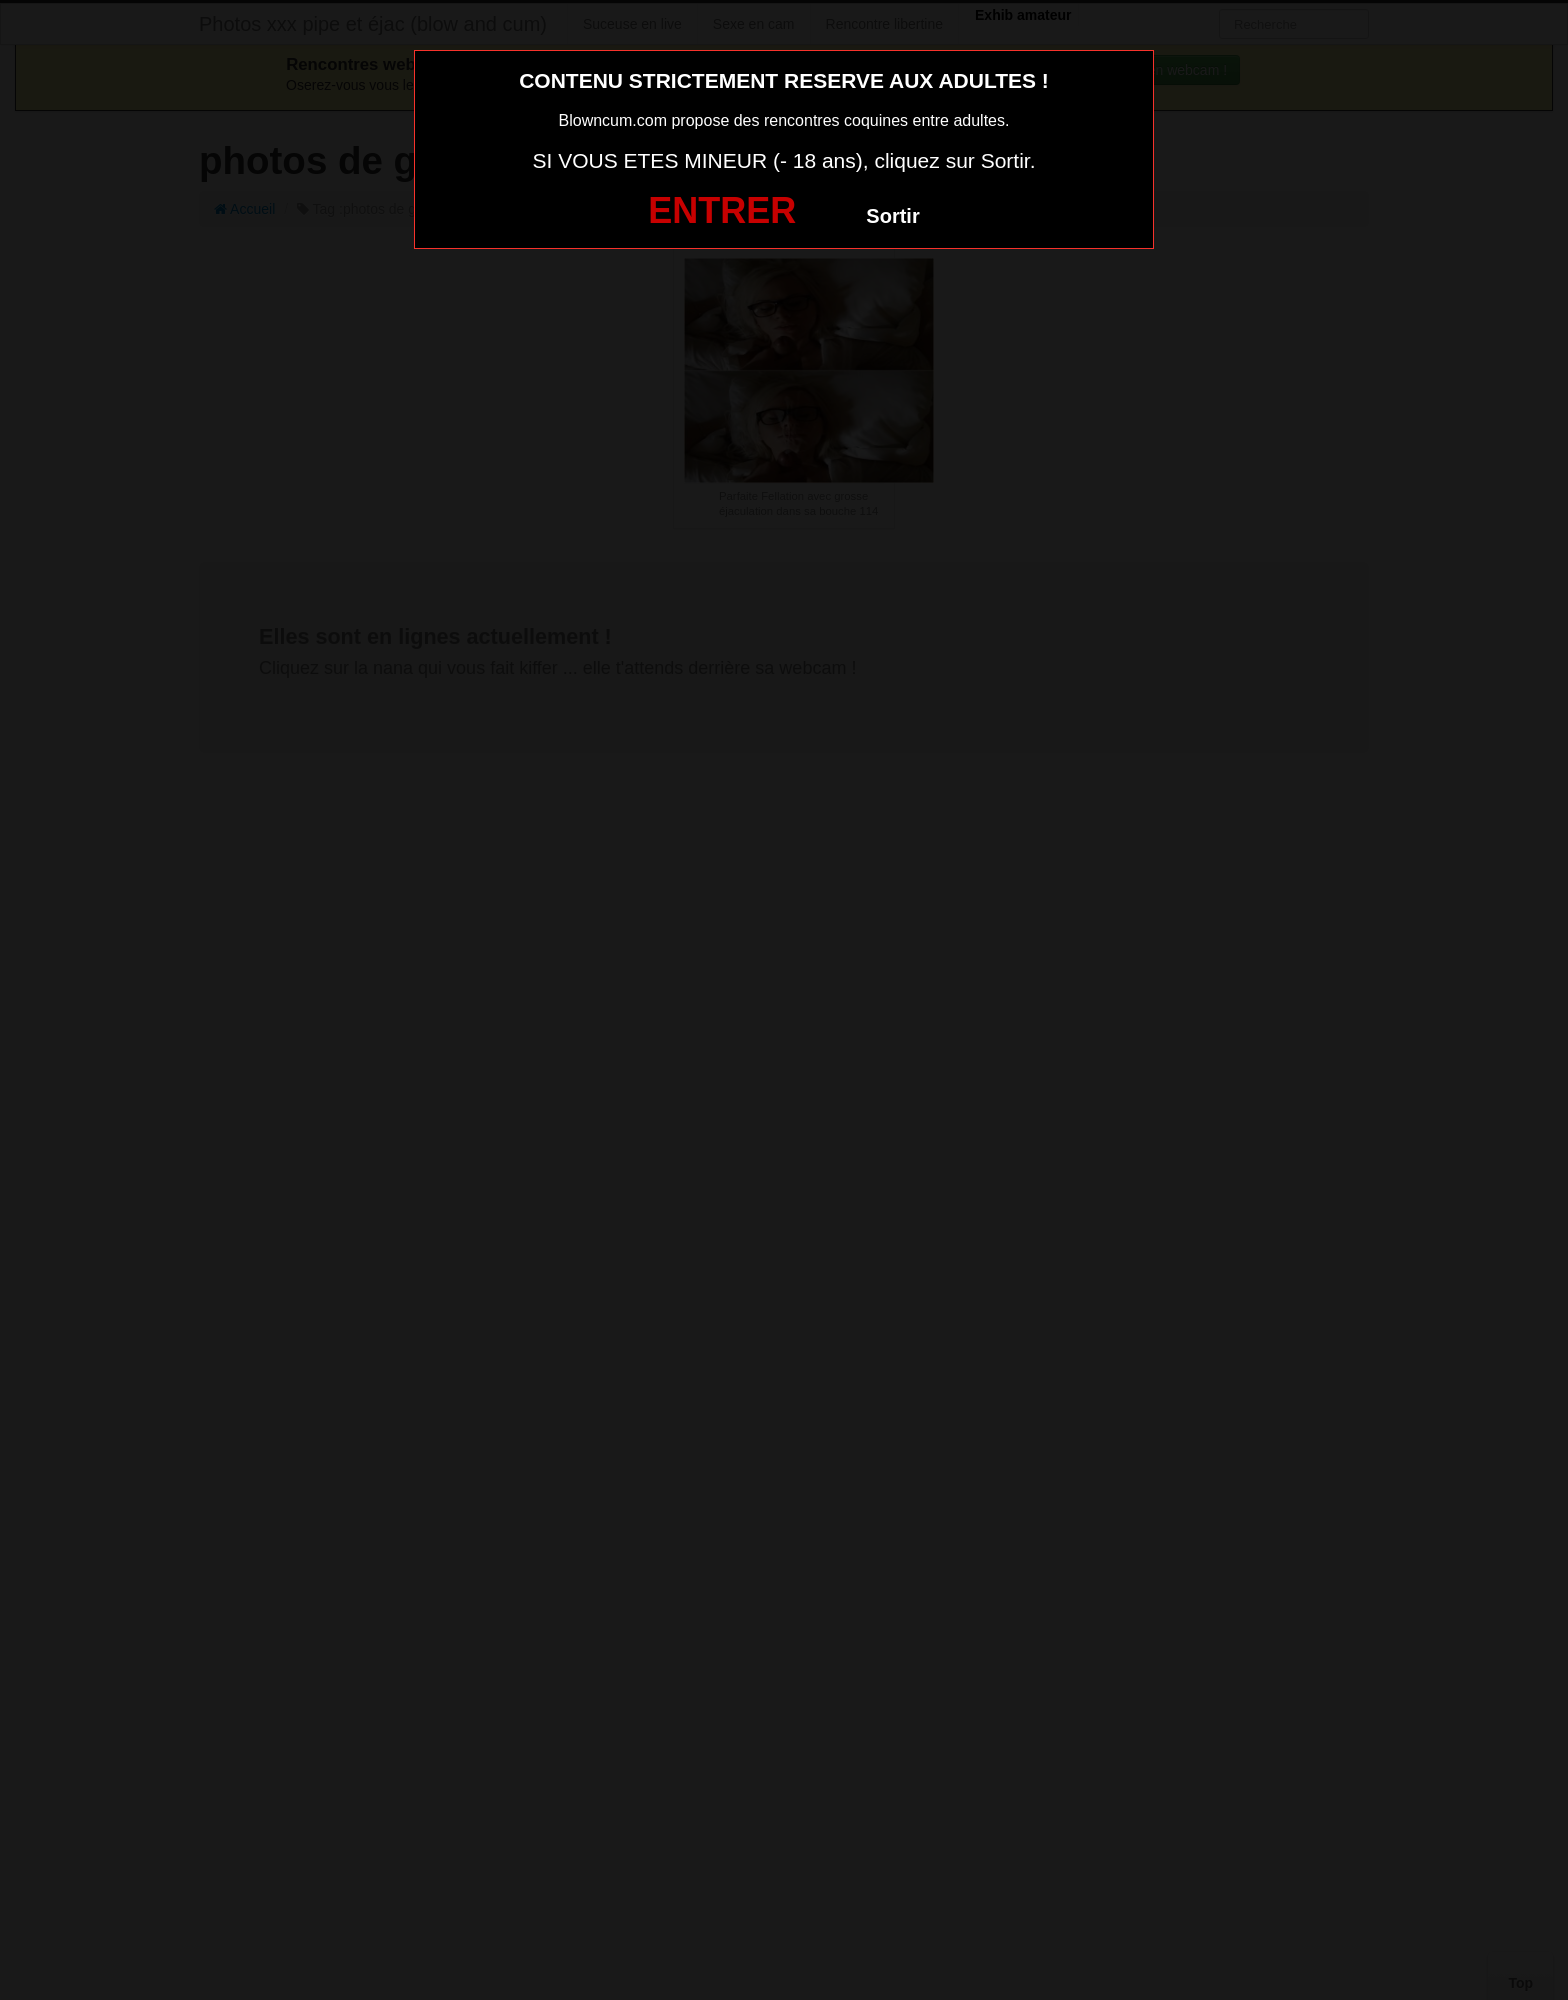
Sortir (892, 216)
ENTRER (722, 210)
